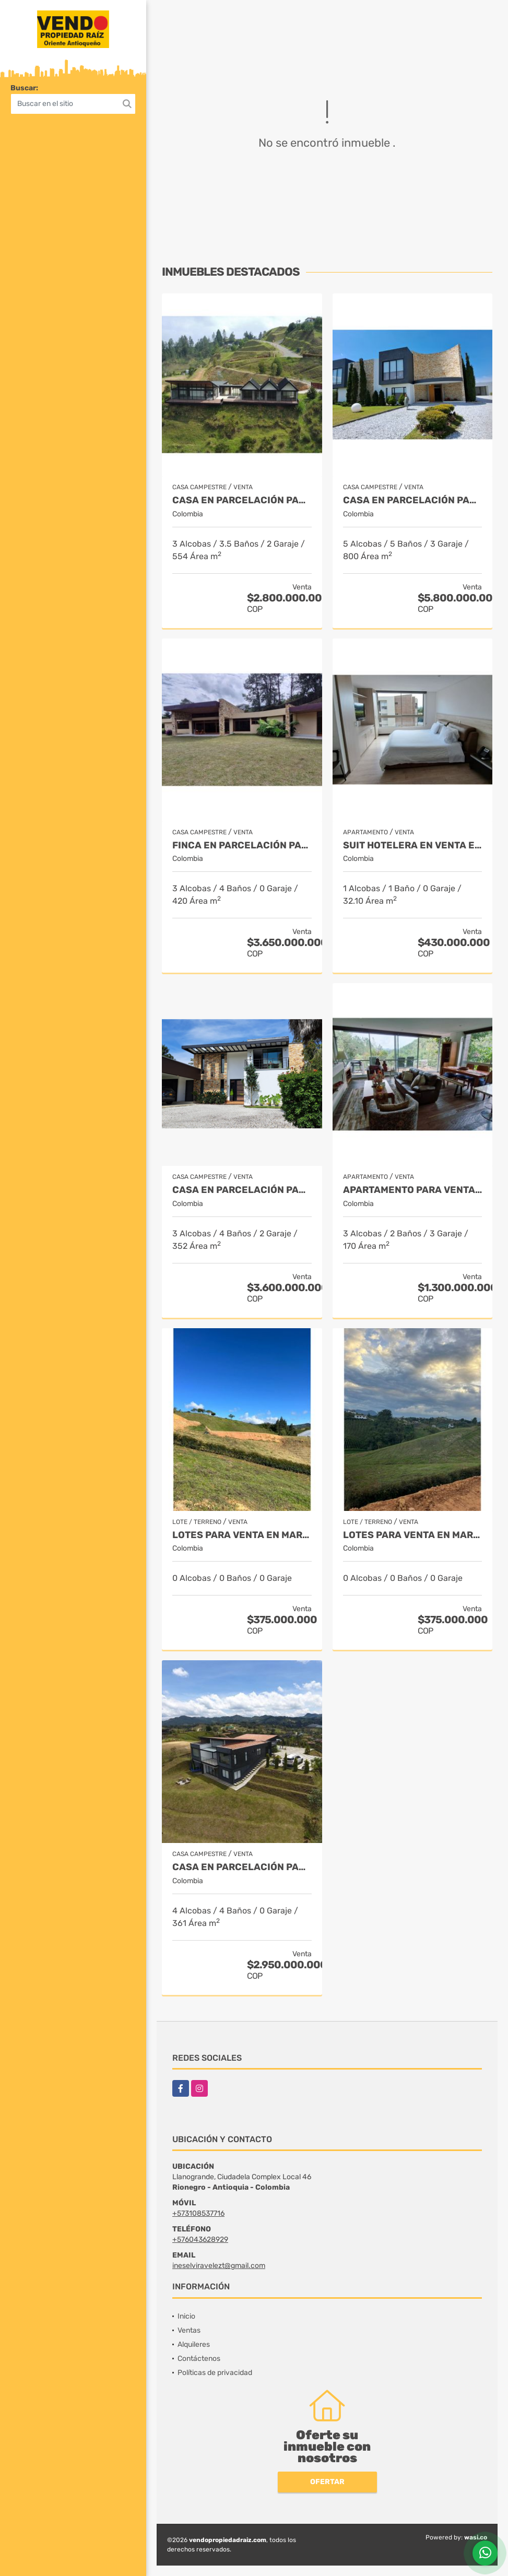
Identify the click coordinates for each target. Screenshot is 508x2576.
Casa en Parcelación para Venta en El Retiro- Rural (242, 1867)
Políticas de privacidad (215, 2372)
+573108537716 (198, 2213)
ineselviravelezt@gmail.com (218, 2265)
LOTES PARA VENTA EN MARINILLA (242, 1535)
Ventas (189, 2330)
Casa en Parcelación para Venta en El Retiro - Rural (242, 500)
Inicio (186, 2316)
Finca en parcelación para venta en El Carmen (242, 845)
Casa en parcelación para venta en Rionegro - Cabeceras (412, 500)
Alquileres (194, 2344)
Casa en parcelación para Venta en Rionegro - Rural (242, 1190)
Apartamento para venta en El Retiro (412, 1190)
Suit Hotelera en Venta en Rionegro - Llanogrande (412, 845)
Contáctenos (199, 2358)
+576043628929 (200, 2239)
